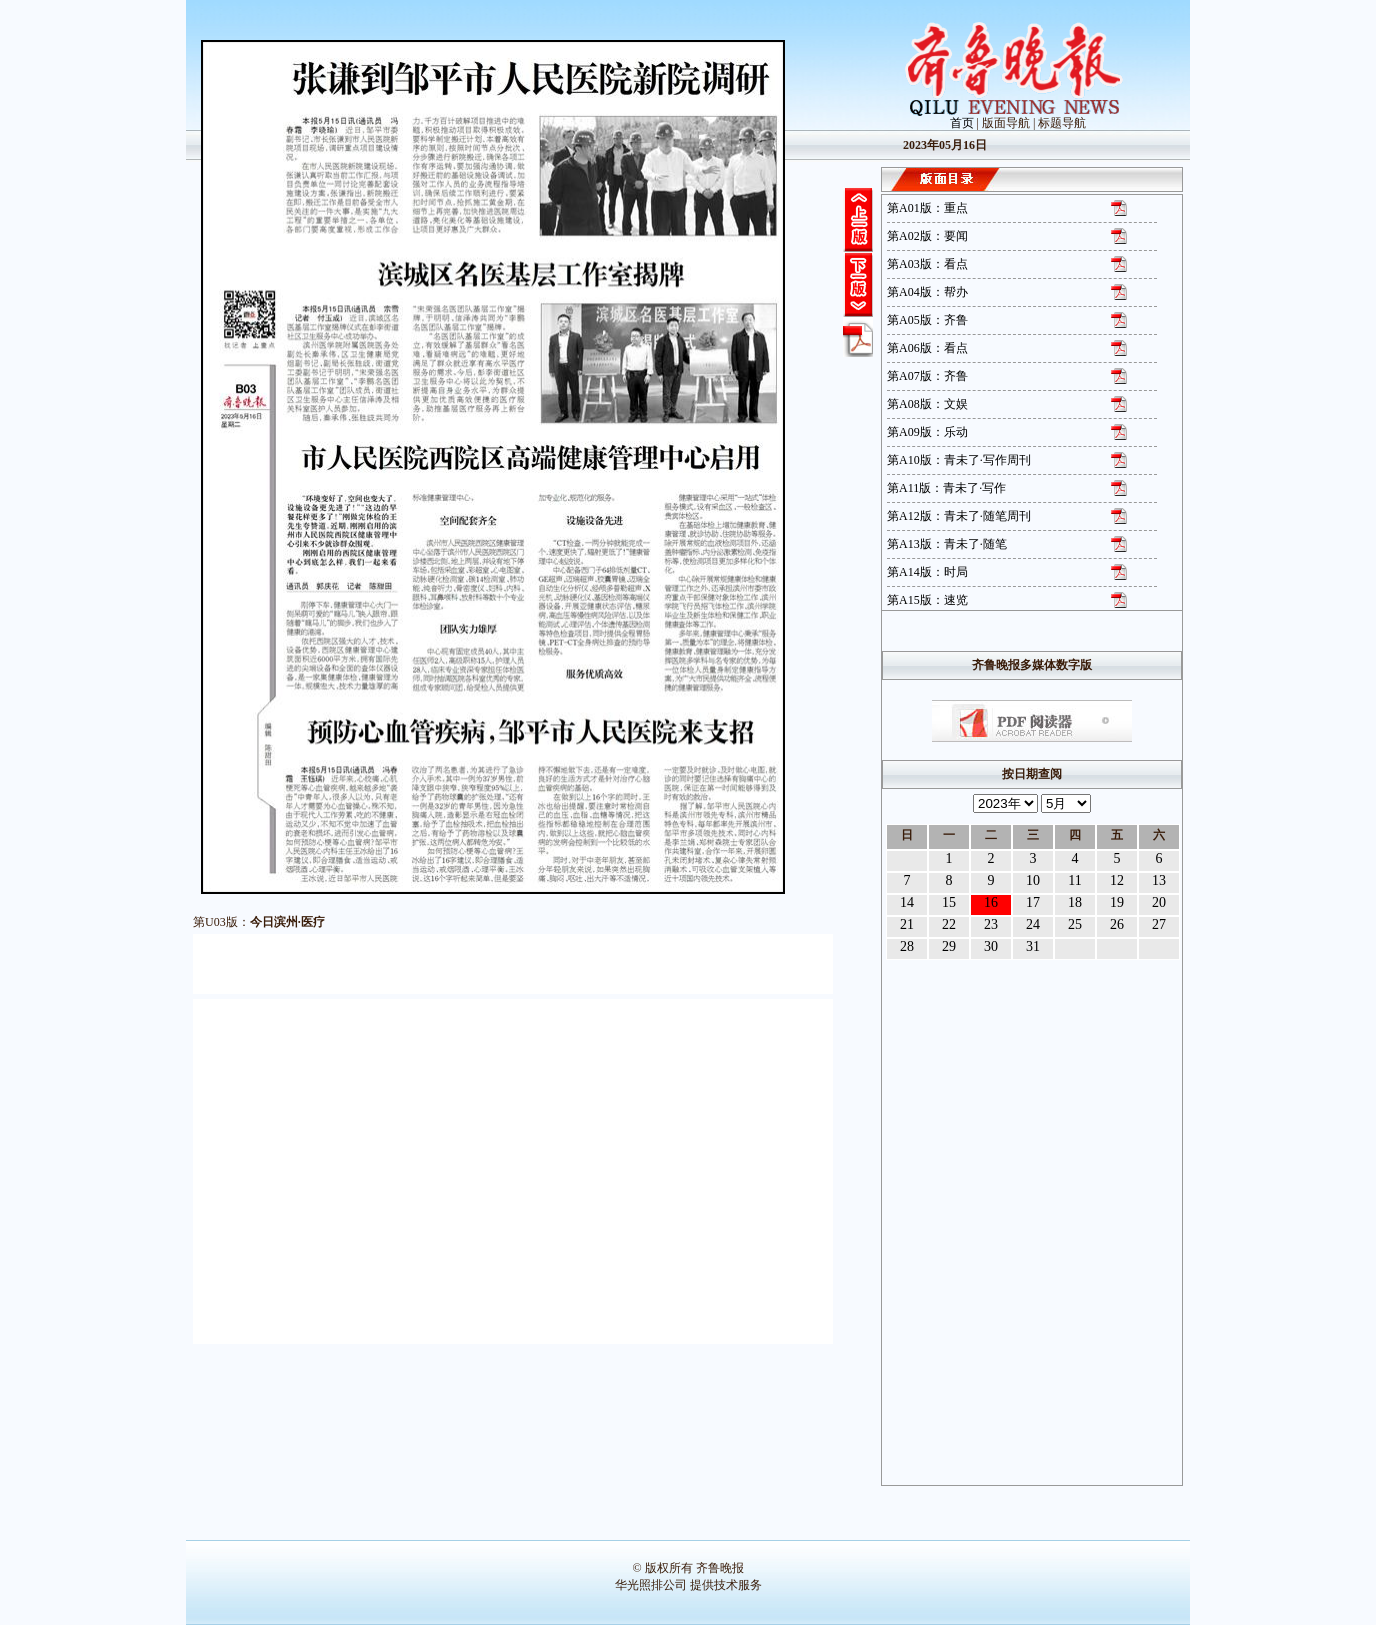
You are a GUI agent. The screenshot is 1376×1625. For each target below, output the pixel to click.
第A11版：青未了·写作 (946, 488)
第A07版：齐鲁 (927, 376)
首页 (962, 123)
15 (949, 902)
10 (1033, 880)
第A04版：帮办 (927, 292)
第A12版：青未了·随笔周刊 (959, 516)
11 (1074, 880)
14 (907, 902)
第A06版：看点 (927, 348)
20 (1159, 902)
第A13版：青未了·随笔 (947, 544)
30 (991, 946)
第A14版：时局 (927, 572)
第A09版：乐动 (927, 432)
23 (991, 924)
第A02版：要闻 (927, 236)
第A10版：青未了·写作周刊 (959, 460)
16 (991, 902)
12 (1117, 880)
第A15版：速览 (927, 600)
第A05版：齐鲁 (927, 320)
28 (907, 946)
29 (949, 946)
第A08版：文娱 (927, 404)
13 (1159, 880)
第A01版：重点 (927, 208)
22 (949, 924)
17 (1033, 902)
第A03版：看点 (927, 264)
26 (1117, 924)
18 (1075, 902)
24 (1033, 924)
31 (1033, 946)
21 (907, 924)
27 (1159, 924)
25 (1075, 924)
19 (1117, 902)
